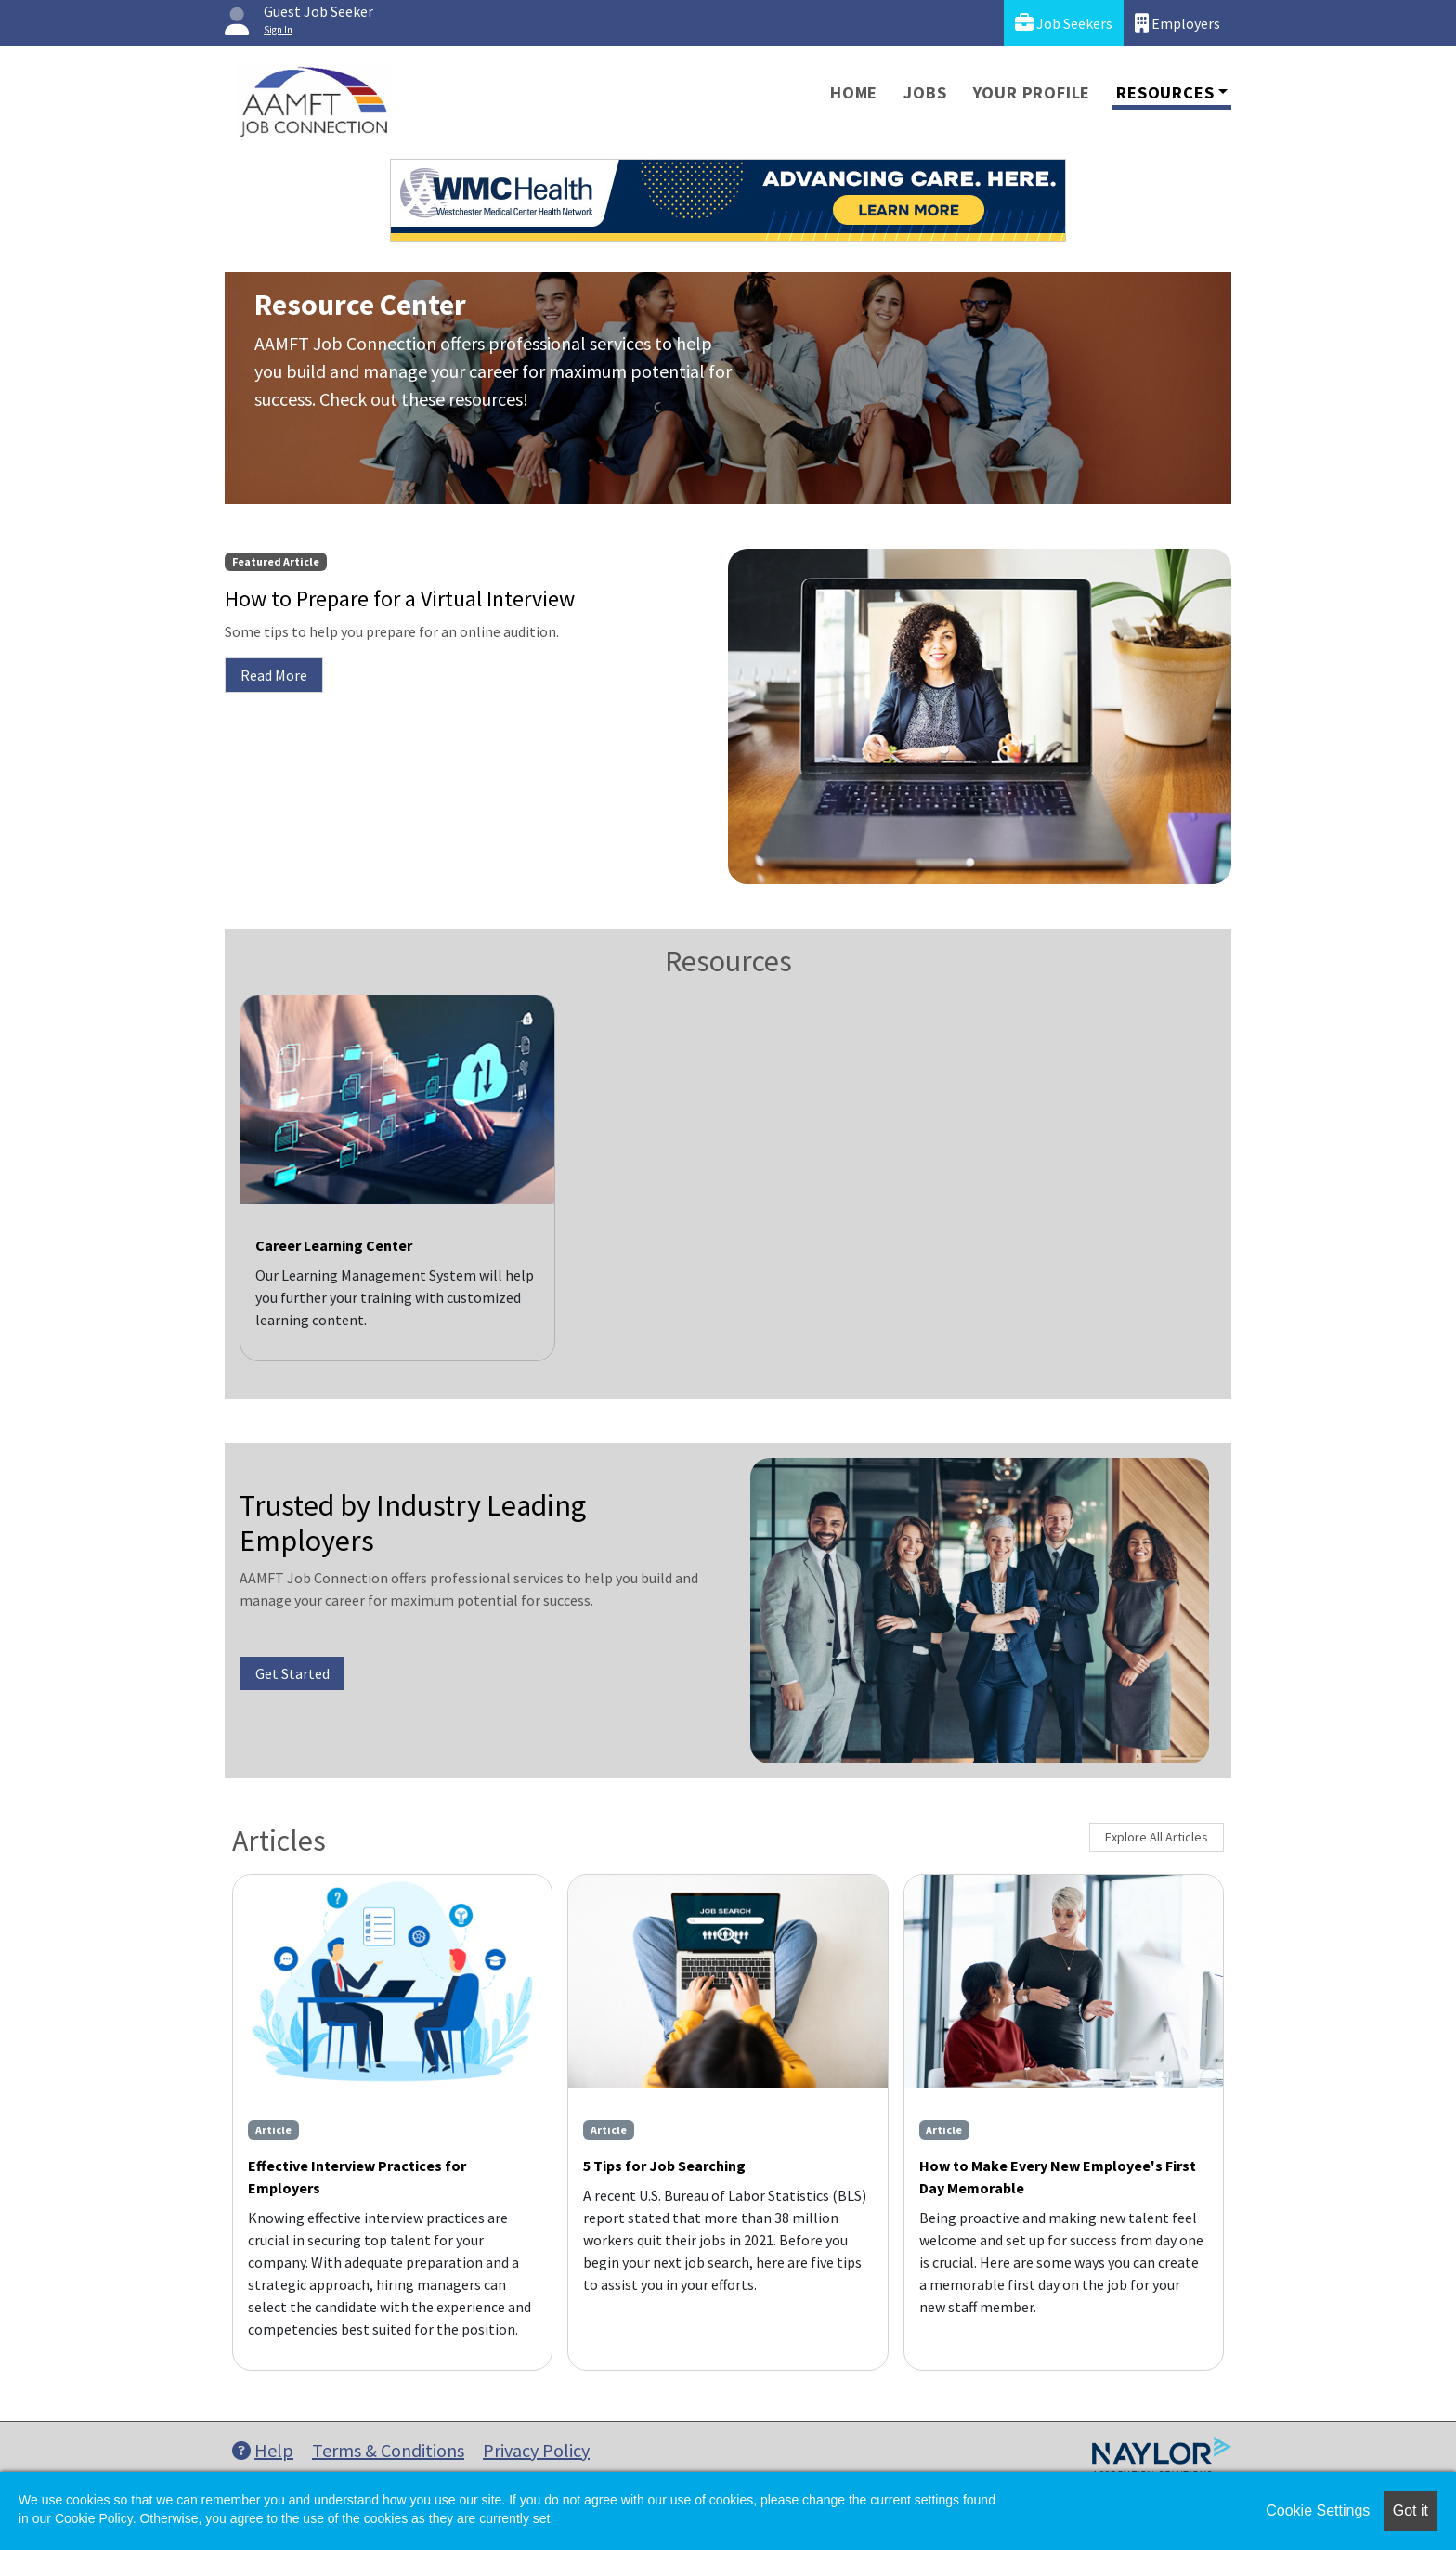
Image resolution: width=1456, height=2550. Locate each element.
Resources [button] (1165, 92)
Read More (273, 675)
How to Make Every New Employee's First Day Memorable (1057, 2176)
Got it (1410, 2510)
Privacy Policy (536, 2450)
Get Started (292, 1673)
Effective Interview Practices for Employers (357, 2176)
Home (854, 92)
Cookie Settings (1318, 2510)
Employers (1177, 22)
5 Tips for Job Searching (664, 2165)
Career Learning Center (333, 1245)
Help (262, 2450)
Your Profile (1032, 92)
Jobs (925, 92)
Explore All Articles (1156, 1836)
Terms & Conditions (388, 2450)
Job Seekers (1063, 22)
